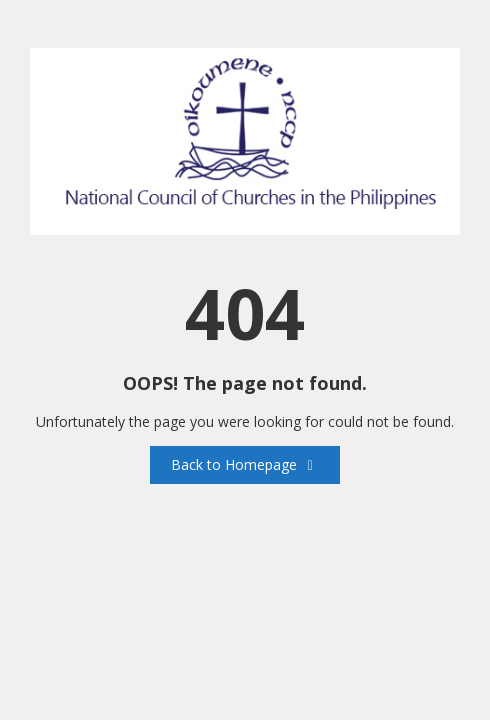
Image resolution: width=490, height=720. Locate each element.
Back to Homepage (245, 464)
